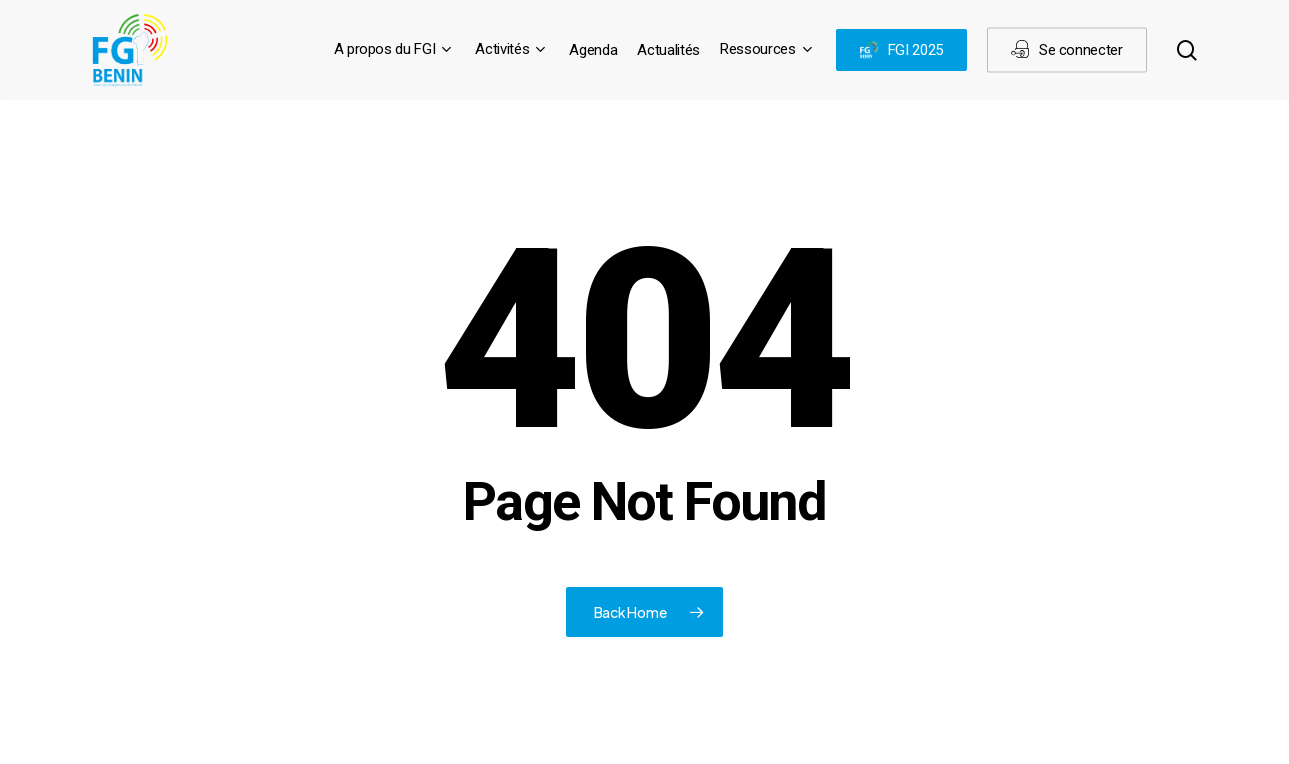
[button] (1251, 10)
